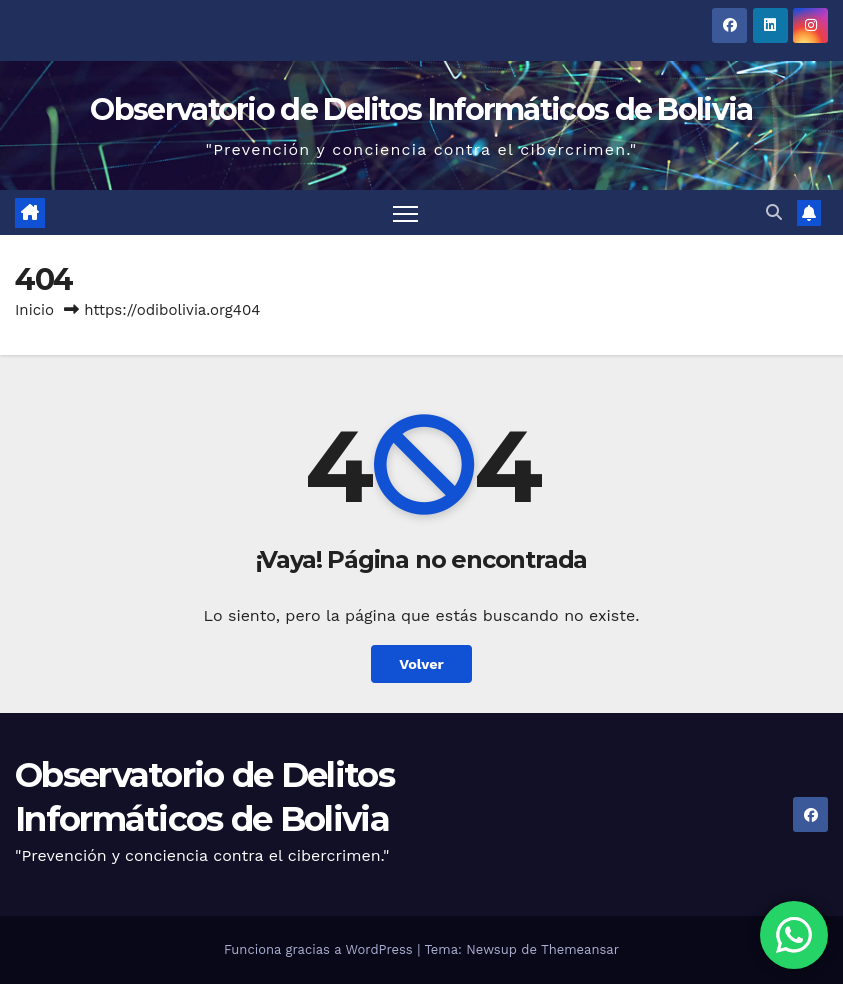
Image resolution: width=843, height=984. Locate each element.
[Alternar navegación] (405, 212)
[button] (774, 212)
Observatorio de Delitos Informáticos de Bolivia (421, 109)
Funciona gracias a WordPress (320, 949)
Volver (421, 664)
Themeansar (580, 949)
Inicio (34, 310)
